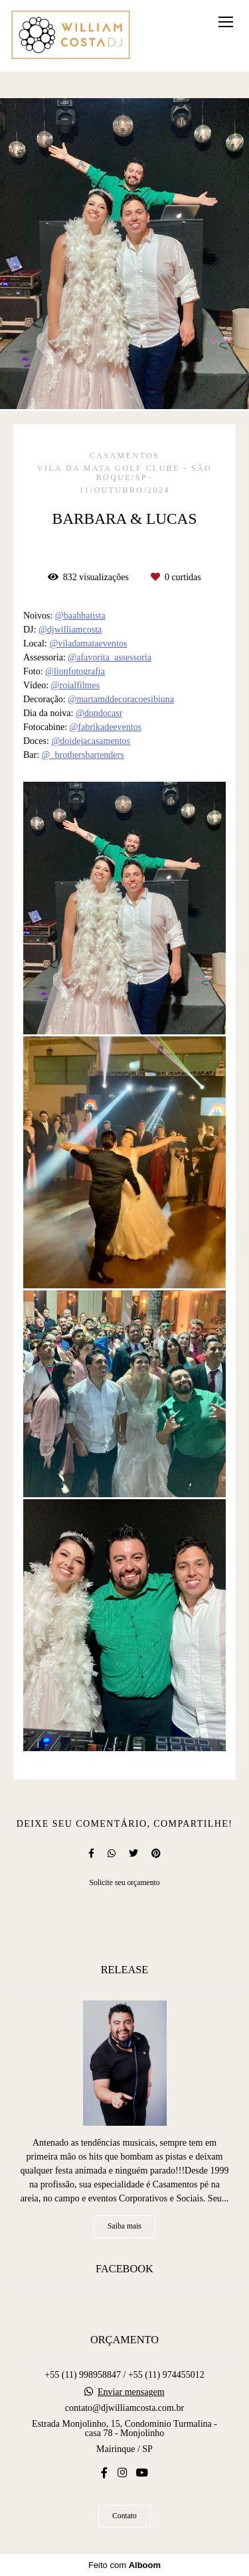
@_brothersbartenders (83, 755)
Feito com (124, 2565)
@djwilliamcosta (70, 630)
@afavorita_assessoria (109, 657)
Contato (124, 2516)
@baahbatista (80, 616)
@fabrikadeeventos (106, 727)
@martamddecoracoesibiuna (121, 699)
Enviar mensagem (131, 2392)
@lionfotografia (75, 671)
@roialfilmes (75, 685)
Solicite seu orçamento (124, 1882)
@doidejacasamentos (90, 741)
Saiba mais (124, 2226)
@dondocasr (99, 713)
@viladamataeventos (88, 643)
